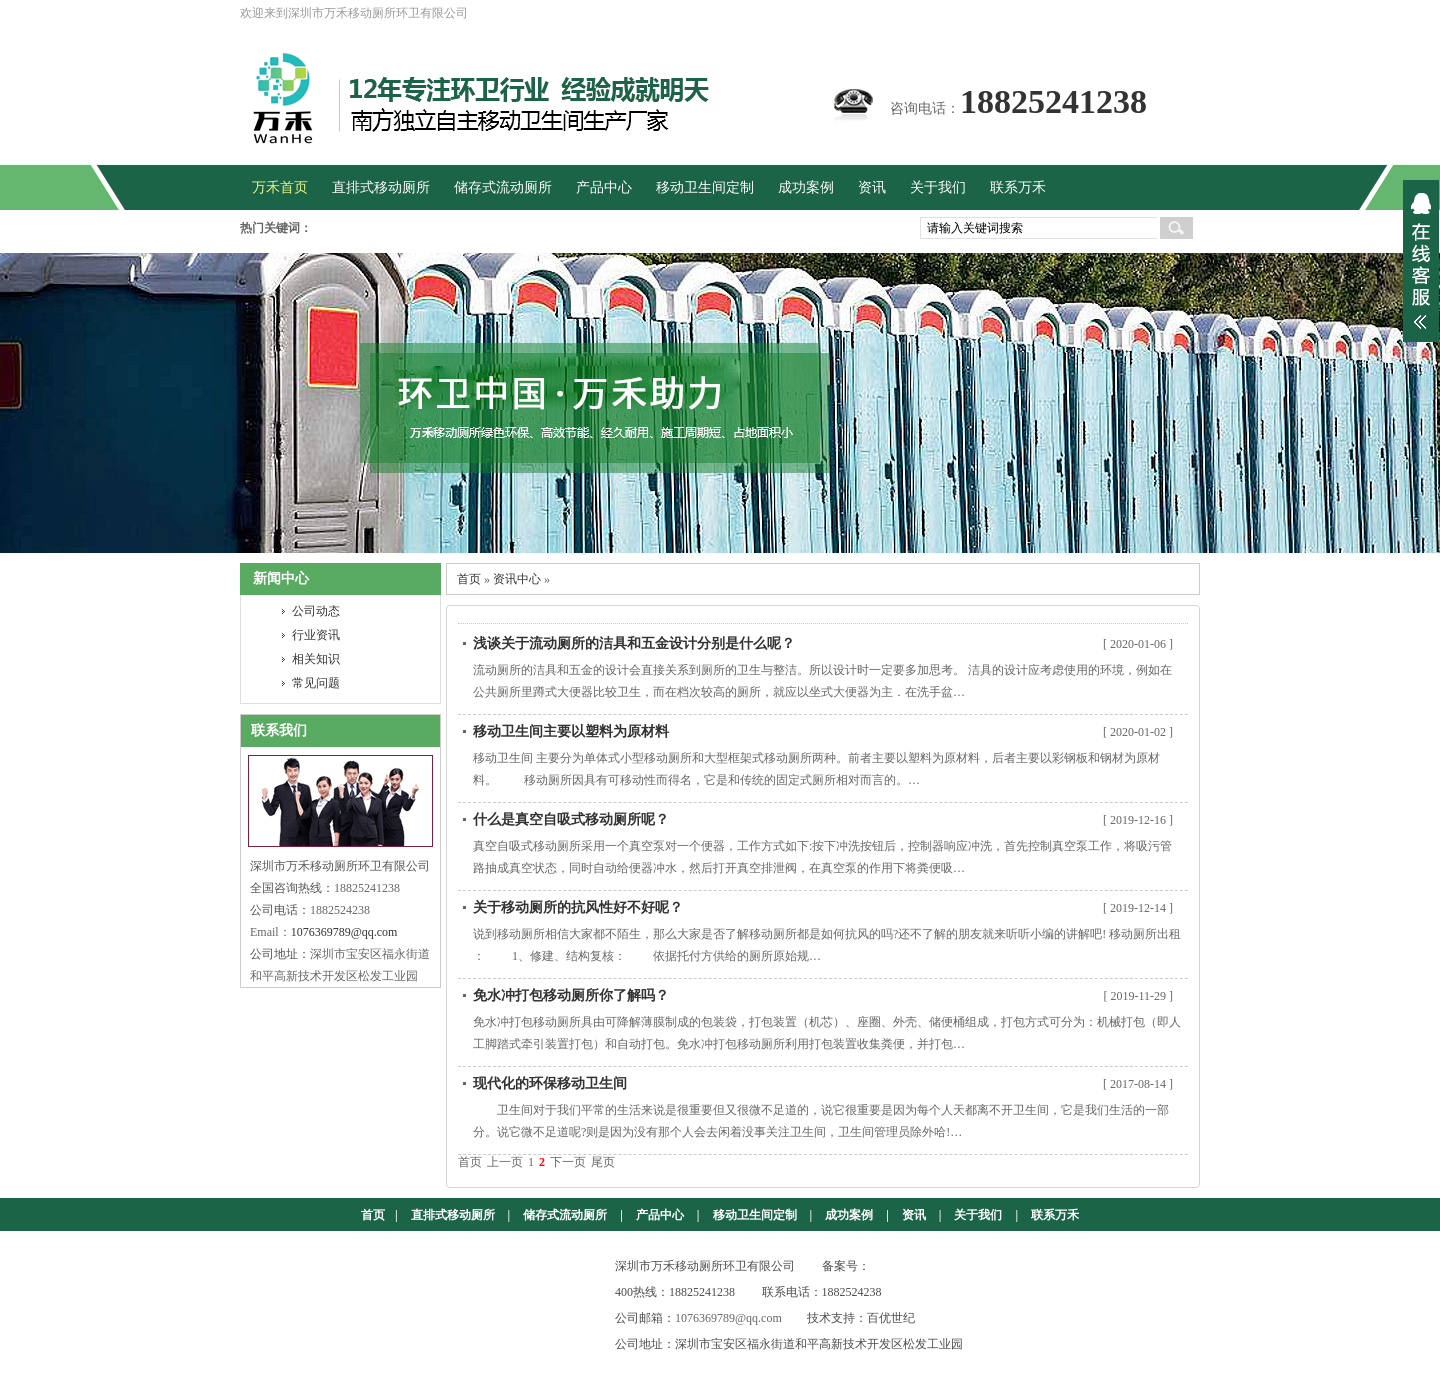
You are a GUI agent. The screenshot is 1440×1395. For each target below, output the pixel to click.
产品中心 (660, 1215)
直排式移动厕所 (453, 1215)
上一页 (505, 1162)
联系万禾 (1055, 1215)
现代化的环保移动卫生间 (550, 1083)
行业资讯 (316, 635)
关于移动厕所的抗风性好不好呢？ (578, 907)
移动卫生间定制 (755, 1215)
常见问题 (316, 683)
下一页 (568, 1162)
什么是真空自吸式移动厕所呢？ (571, 819)
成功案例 (849, 1215)
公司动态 (316, 611)
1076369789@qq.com (344, 932)
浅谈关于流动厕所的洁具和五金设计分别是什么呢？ (634, 643)
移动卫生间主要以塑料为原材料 (571, 731)
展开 (1421, 261)
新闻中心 (281, 578)
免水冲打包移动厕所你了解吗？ (571, 995)
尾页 (603, 1162)
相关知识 (316, 659)
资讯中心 (517, 579)
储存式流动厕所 (565, 1215)
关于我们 (978, 1215)
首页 (469, 579)
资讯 (914, 1215)
